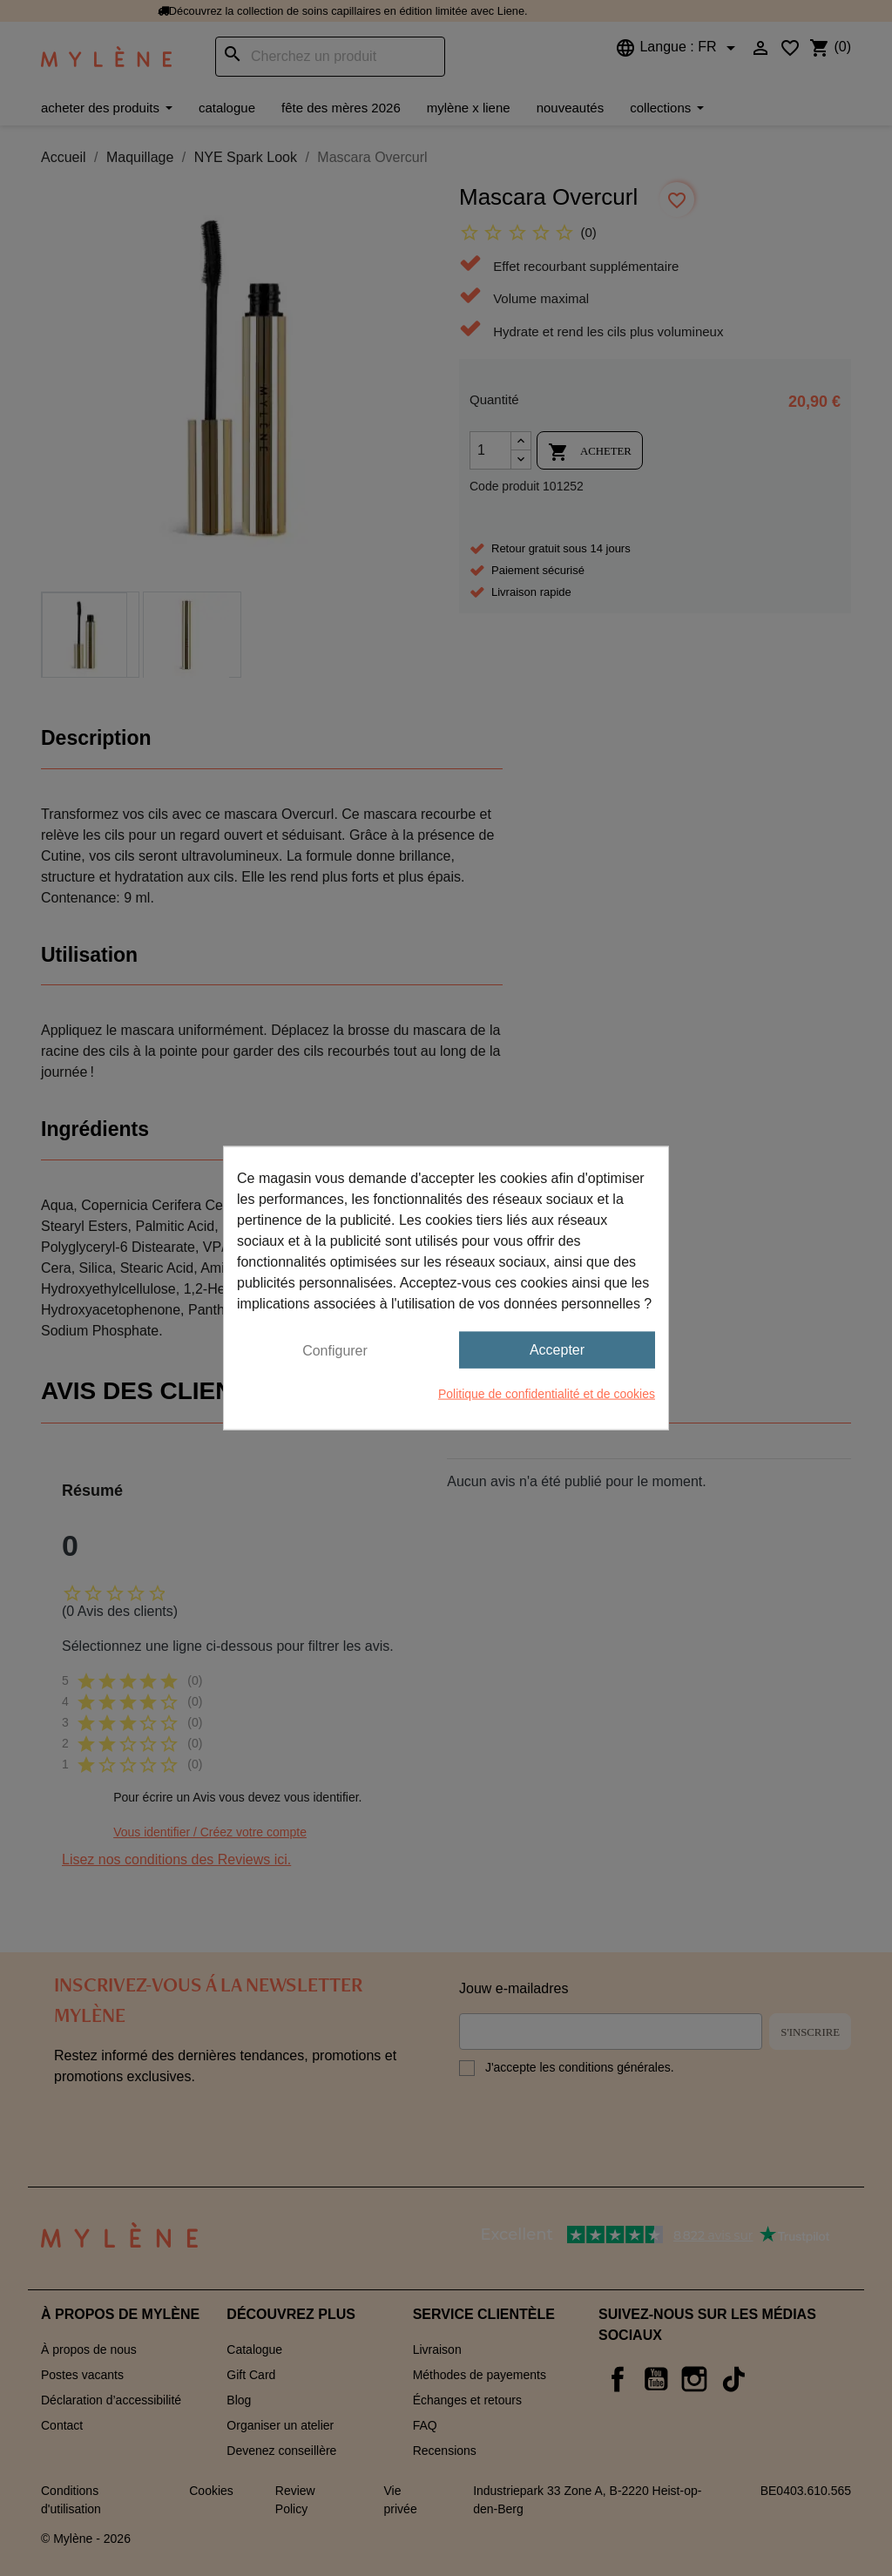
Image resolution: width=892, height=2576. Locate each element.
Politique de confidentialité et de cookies (546, 1394)
